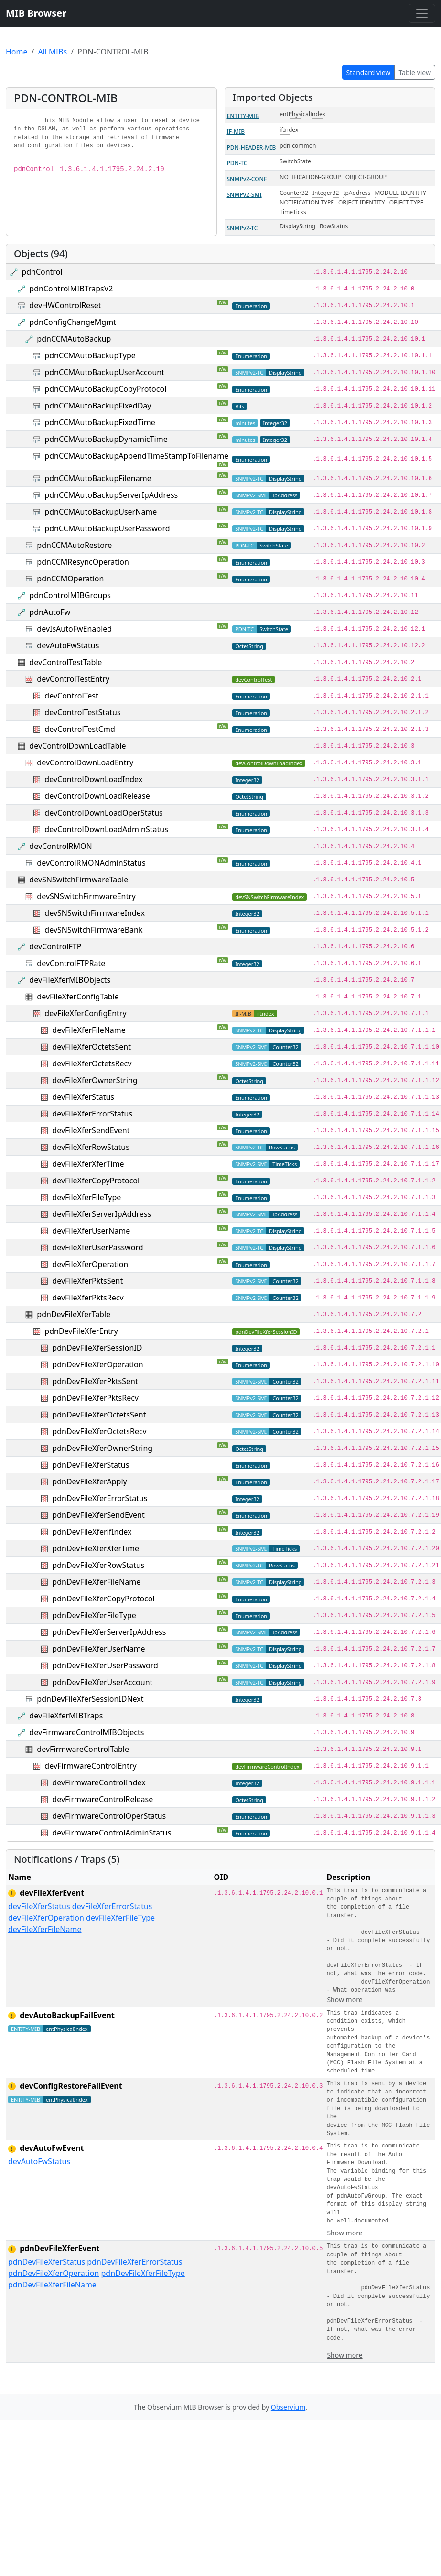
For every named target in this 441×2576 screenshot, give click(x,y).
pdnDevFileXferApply (89, 1481)
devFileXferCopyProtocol (96, 1180)
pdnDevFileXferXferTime (95, 1548)
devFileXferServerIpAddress (101, 1214)
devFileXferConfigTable (78, 996)
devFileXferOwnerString (94, 1080)
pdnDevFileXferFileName (96, 1582)
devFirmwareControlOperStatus (109, 1816)
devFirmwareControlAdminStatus (111, 1832)
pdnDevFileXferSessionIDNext (90, 1699)
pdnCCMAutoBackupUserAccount (104, 372)
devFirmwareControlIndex (98, 1782)
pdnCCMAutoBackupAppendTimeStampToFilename (136, 456)
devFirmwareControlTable (83, 1749)
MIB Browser (36, 13)
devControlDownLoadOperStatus (103, 812)
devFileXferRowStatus (90, 1147)
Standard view (368, 72)
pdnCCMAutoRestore (74, 545)
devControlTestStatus (82, 712)
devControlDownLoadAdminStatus (106, 829)
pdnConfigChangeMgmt (72, 322)
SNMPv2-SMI (244, 195)
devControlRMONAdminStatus (91, 863)
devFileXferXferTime (88, 1164)
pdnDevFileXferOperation (97, 1364)
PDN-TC (237, 163)
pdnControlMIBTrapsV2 (71, 288)
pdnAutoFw (49, 612)
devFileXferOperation (90, 1264)
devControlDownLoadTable (77, 746)
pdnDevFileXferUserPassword (105, 1665)
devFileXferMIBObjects (69, 980)
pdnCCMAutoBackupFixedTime (99, 422)
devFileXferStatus (83, 1097)
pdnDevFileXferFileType (94, 1615)
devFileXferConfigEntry (85, 1013)
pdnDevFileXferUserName (98, 1648)
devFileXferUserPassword (97, 1247)
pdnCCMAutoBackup (74, 338)
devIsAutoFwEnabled (74, 628)
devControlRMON (60, 846)
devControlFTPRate (71, 963)
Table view (414, 72)
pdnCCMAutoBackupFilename (97, 478)
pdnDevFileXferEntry (81, 1331)
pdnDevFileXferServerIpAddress (109, 1632)
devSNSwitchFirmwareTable (78, 879)
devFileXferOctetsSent (91, 1046)
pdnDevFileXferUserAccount (102, 1682)
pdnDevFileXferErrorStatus (99, 1498)
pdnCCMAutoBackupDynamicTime (105, 439)
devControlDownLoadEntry (85, 762)
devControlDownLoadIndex (93, 779)
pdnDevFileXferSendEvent (98, 1515)
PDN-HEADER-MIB (251, 147)
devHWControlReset (65, 305)
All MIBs (52, 51)
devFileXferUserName (91, 1230)
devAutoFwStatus (68, 645)
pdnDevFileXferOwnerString (102, 1448)
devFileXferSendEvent (90, 1130)
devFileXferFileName (88, 1030)
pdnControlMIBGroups (69, 595)
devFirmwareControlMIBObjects (86, 1732)
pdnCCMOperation (70, 578)
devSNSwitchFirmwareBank (93, 929)
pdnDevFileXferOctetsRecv (99, 1431)
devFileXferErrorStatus (92, 1113)
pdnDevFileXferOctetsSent (99, 1414)
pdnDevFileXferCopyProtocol (103, 1598)
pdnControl (42, 272)
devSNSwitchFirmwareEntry (86, 896)
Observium (288, 2407)
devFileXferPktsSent (87, 1281)
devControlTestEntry (73, 679)
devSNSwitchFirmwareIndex (94, 913)
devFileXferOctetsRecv (91, 1063)
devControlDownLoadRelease (97, 796)
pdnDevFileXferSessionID (97, 1347)
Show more (344, 1999)
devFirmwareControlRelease (102, 1799)
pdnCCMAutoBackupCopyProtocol (105, 389)
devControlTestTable (65, 662)
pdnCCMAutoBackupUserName (100, 511)
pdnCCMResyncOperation (83, 562)
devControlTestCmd (79, 729)
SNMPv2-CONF (247, 179)
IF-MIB (236, 132)
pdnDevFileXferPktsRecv (95, 1398)
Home (17, 51)
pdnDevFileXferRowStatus (98, 1565)
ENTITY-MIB (243, 116)
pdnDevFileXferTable (73, 1314)
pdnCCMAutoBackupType (89, 355)
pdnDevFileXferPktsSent (95, 1381)
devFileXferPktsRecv (87, 1297)
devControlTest (71, 695)
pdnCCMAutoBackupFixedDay (97, 405)
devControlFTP (55, 946)
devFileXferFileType (86, 1197)
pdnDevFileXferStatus (90, 1465)
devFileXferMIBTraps (66, 1715)
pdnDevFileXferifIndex (91, 1531)
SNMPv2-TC (242, 228)
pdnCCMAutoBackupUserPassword (107, 528)
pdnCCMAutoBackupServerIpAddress (111, 495)
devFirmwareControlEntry (90, 1765)
